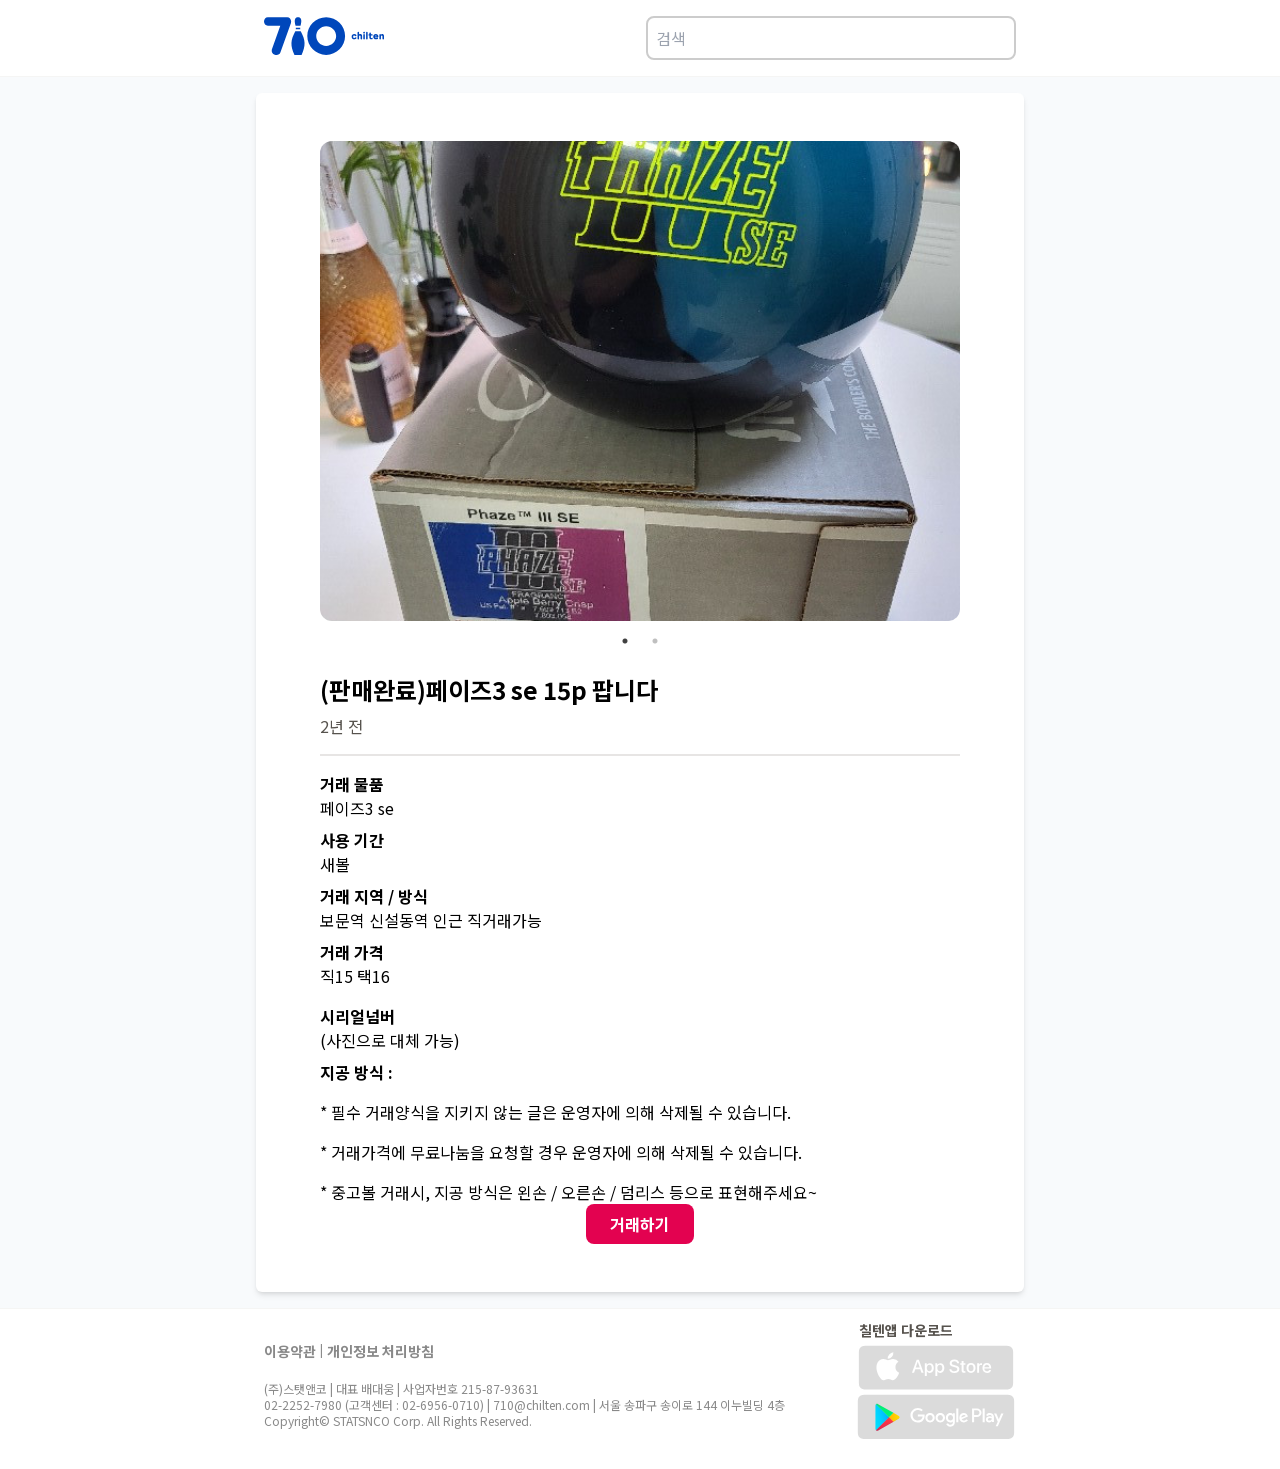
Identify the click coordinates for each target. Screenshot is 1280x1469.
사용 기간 (352, 840)
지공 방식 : (356, 1072)
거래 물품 (352, 784)
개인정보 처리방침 (380, 1351)
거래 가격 (352, 952)
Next (975, 384)
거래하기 (640, 1224)
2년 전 (341, 726)
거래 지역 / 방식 (374, 896)
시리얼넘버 (357, 1016)
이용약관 (290, 1351)
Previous (305, 384)
